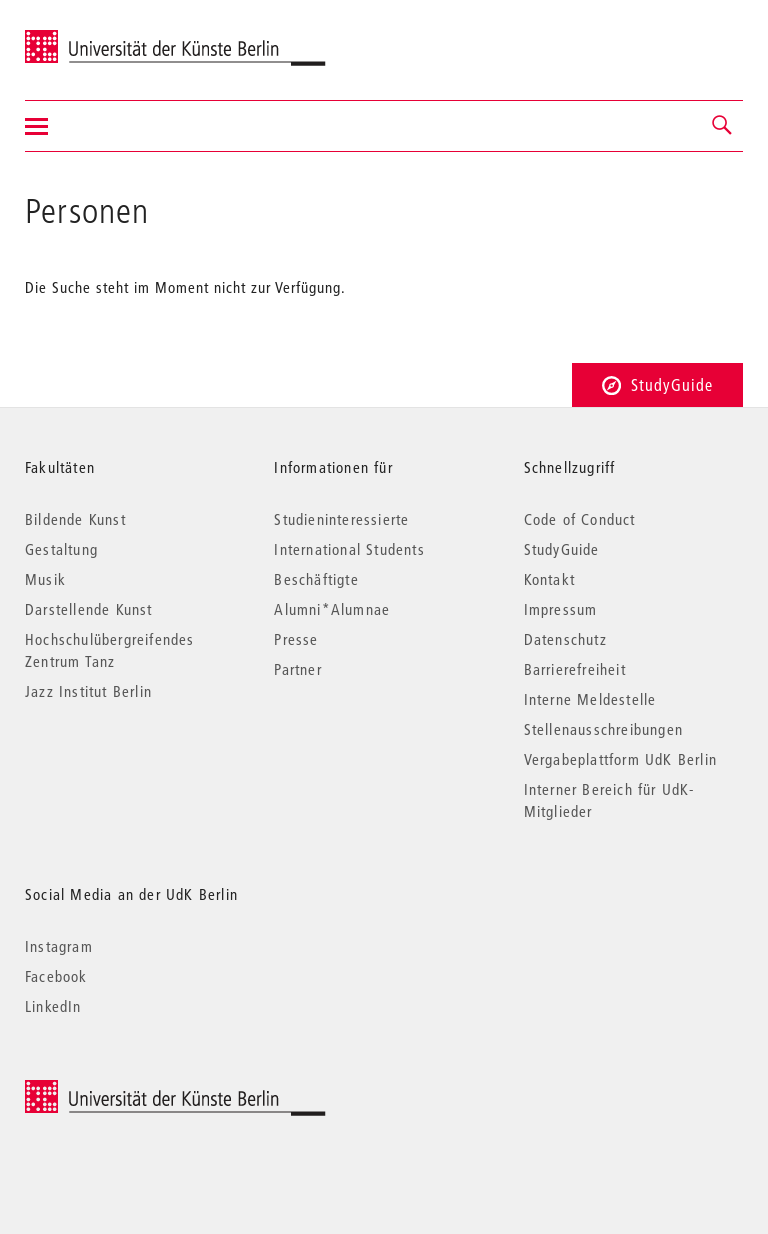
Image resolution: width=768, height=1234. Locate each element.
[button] (723, 126)
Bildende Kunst (75, 519)
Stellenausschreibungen (603, 729)
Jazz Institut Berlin (88, 691)
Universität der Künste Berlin (103, 37)
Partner (297, 669)
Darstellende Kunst (89, 609)
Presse (296, 639)
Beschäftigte (316, 579)
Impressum (561, 609)
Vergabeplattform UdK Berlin (620, 759)
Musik (45, 579)
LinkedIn (53, 1006)
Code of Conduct (580, 519)
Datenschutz (565, 639)
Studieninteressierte (341, 519)
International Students (349, 549)
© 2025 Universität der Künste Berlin (129, 1090)
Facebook (56, 976)
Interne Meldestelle (590, 699)
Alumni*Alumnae (332, 609)
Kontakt (549, 579)
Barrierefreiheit (575, 669)
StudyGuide (657, 384)
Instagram (59, 946)
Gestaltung (61, 549)
